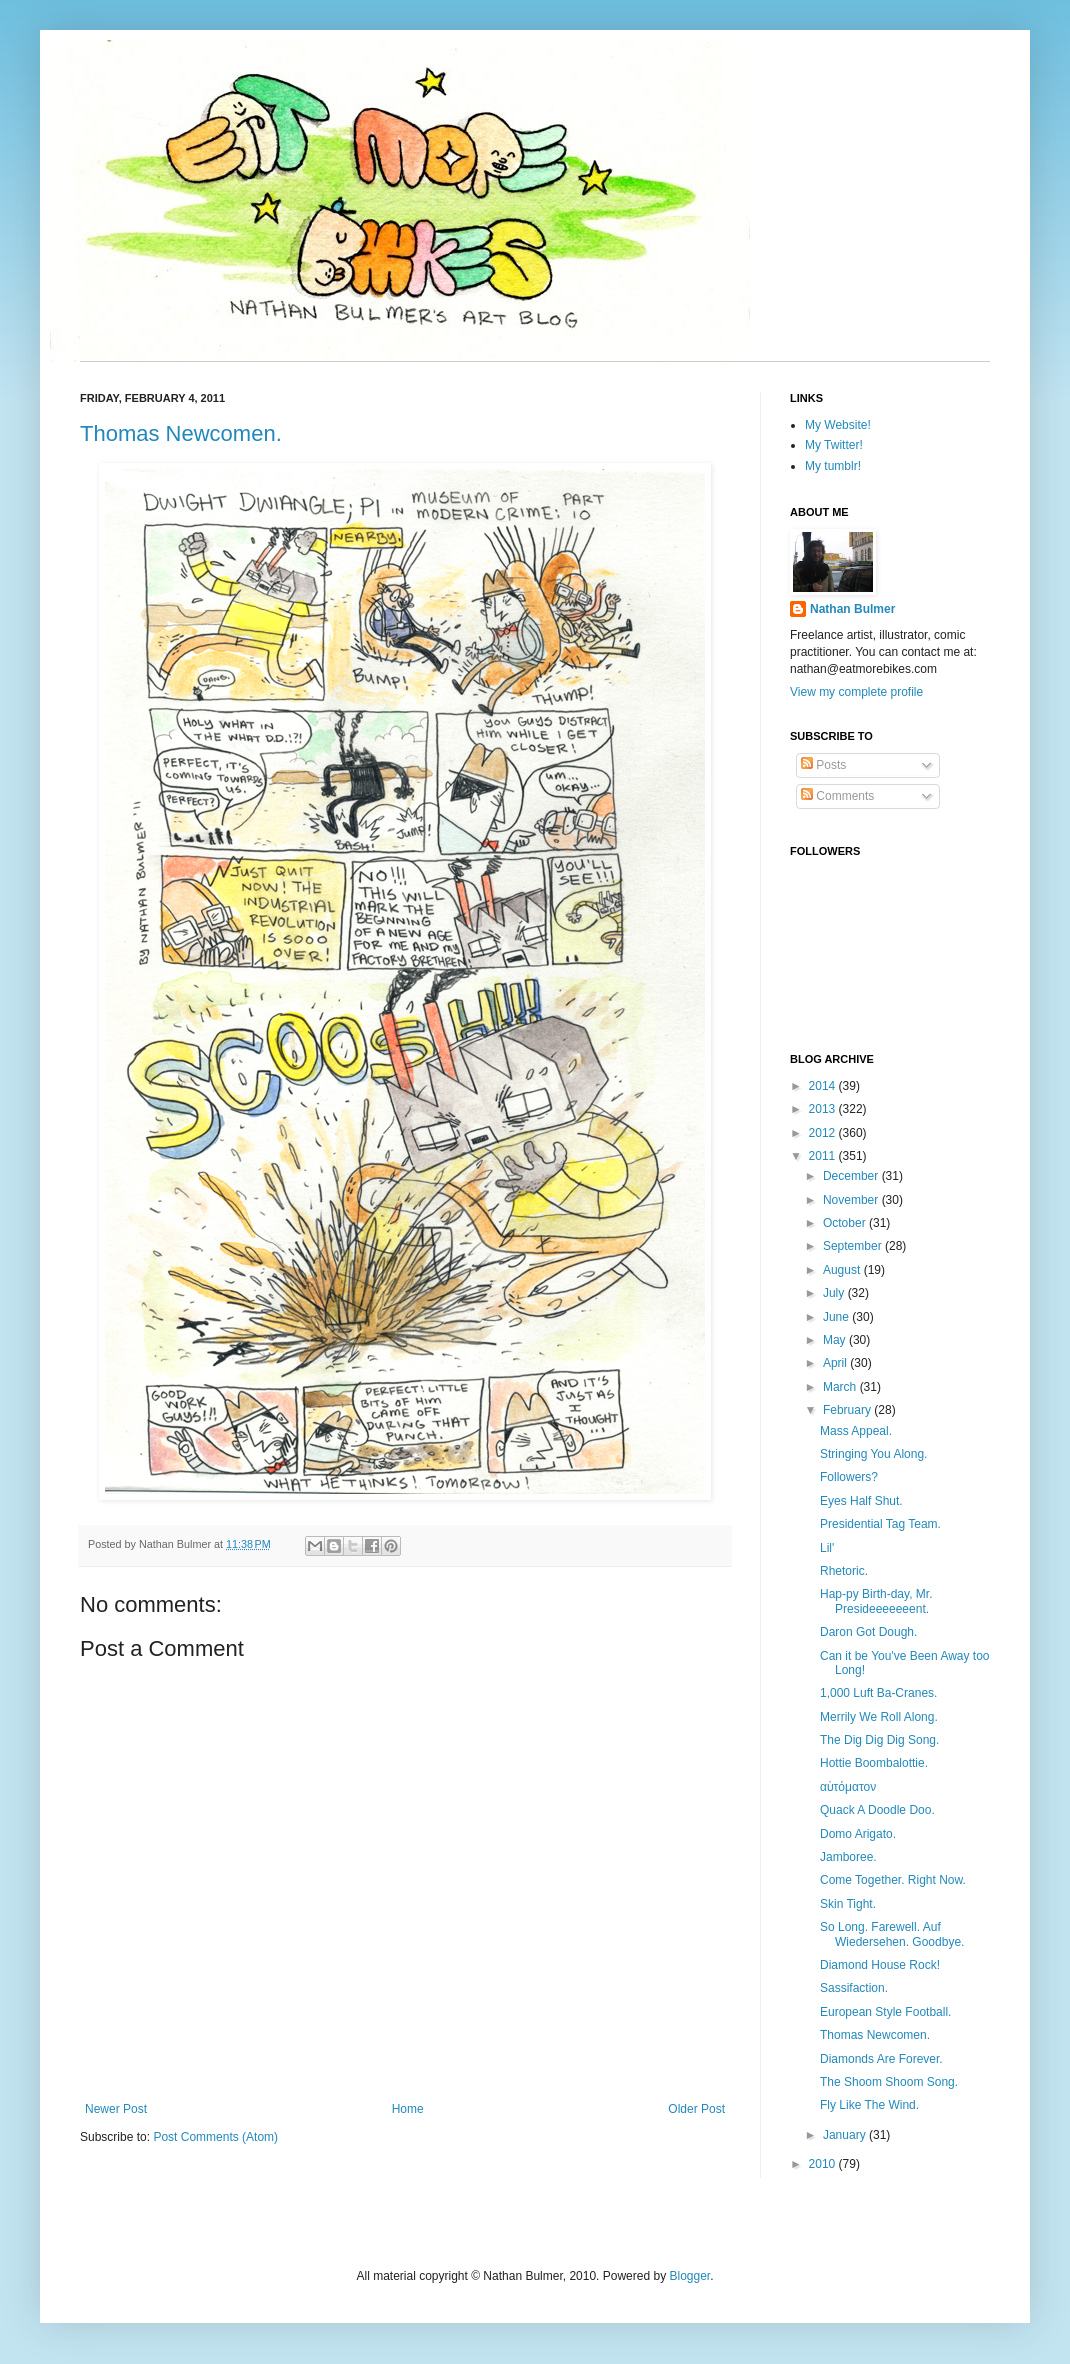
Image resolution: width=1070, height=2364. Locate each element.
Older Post (696, 2109)
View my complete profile (856, 692)
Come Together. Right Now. (893, 1880)
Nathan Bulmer (852, 609)
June (837, 1317)
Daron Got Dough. (868, 1632)
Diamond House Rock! (880, 1965)
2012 (824, 1133)
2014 (824, 1086)
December (852, 1176)
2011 (824, 1156)
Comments (837, 796)
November (852, 1200)
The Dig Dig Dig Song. (879, 1740)
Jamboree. (848, 1857)
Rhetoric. (844, 1571)
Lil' (827, 1548)
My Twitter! (834, 445)
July (835, 1293)
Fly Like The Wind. (869, 2105)
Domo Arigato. (858, 1834)
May (836, 1340)
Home (408, 2109)
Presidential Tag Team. (880, 1524)
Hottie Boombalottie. (874, 1763)
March (841, 1387)
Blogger (689, 2276)
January (846, 2135)
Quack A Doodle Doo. (877, 1810)
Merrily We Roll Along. (879, 1717)
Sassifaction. (854, 1988)
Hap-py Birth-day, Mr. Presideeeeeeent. (876, 1601)
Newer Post (116, 2109)
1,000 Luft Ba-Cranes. (878, 1693)
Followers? (849, 1477)
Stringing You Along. (873, 1454)
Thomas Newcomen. (181, 433)
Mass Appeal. (856, 1431)
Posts (823, 765)
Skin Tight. (848, 1904)
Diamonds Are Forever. (881, 2059)
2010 (824, 2164)
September (854, 1246)
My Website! (838, 425)
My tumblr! (833, 466)
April (836, 1363)
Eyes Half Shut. (861, 1501)
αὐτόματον (848, 1787)
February (848, 1410)
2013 (824, 1109)
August (843, 1270)
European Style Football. (885, 2012)
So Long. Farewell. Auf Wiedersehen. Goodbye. (892, 1934)
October (846, 1223)
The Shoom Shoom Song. (889, 2082)
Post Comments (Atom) (215, 2137)
